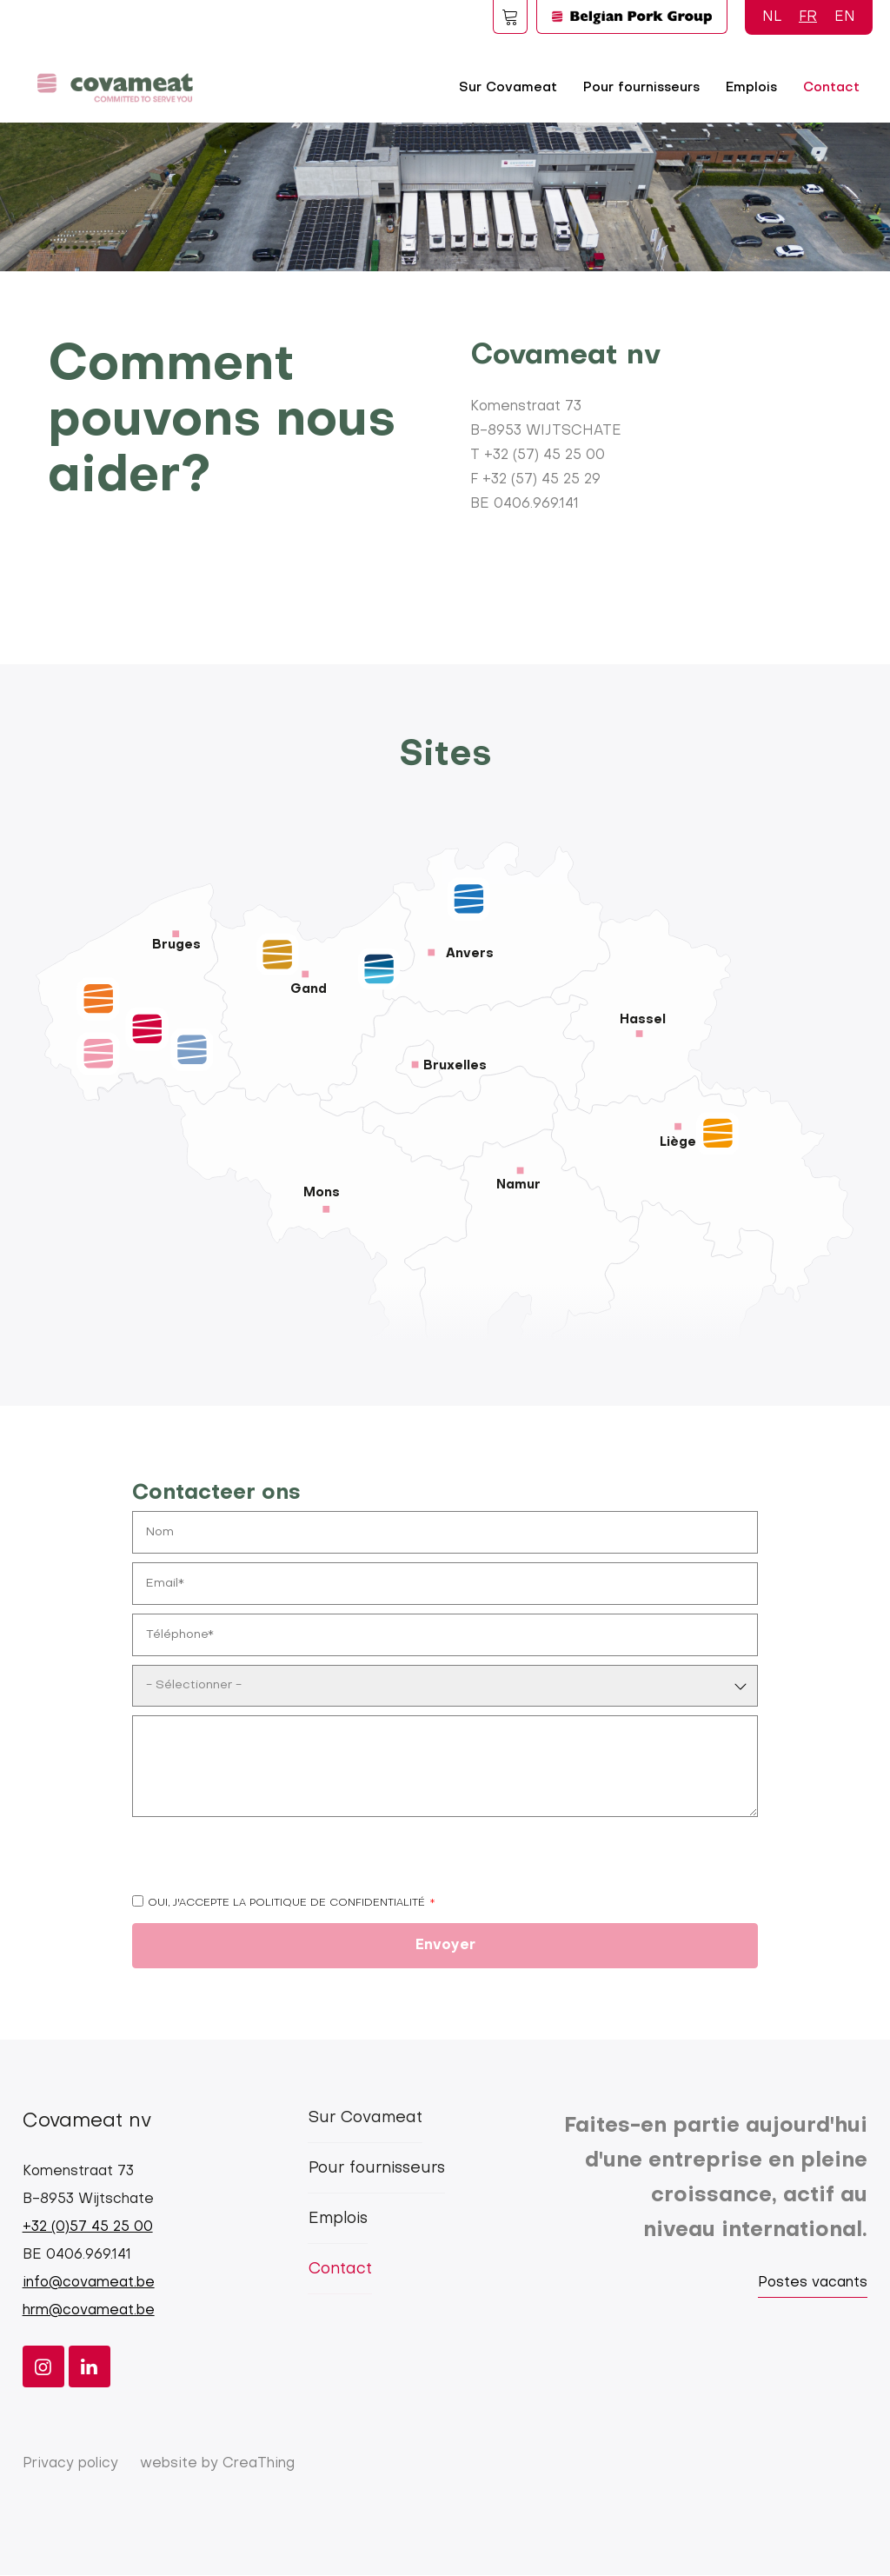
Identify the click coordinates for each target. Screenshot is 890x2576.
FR (808, 17)
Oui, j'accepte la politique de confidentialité (286, 1903)
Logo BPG (632, 16)
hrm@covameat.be (89, 2311)
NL (771, 17)
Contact (831, 88)
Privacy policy (70, 2464)
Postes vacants (812, 2283)
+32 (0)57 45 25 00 (88, 2227)
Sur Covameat (508, 88)
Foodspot (510, 16)
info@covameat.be (89, 2283)
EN (844, 17)
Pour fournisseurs (641, 88)
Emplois (751, 88)
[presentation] (264, 1860)
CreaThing (258, 2464)
